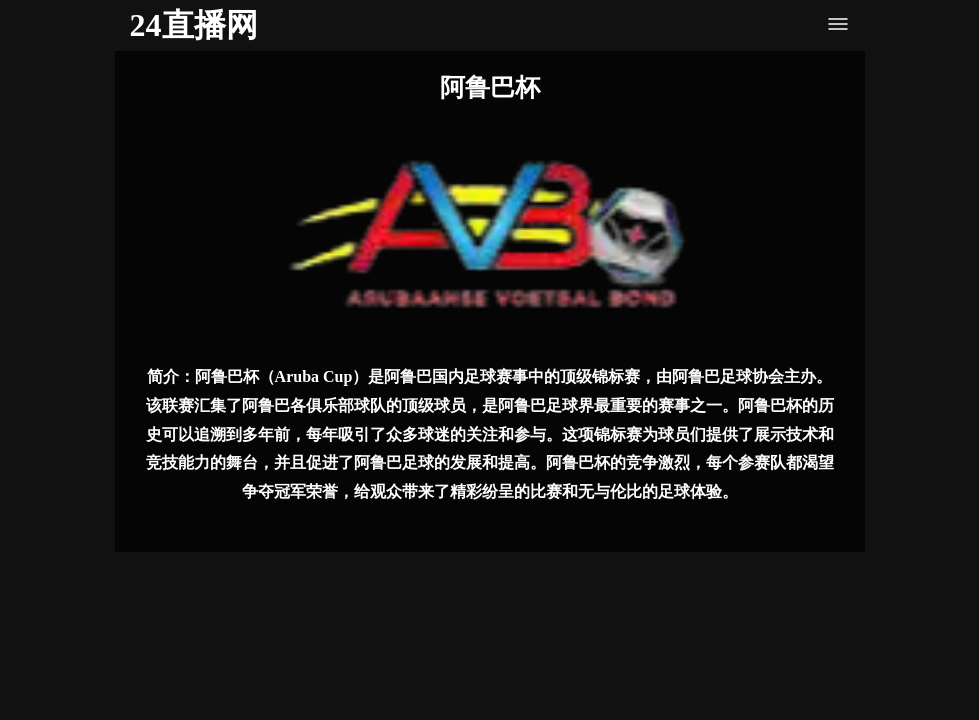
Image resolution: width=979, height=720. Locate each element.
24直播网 (194, 25)
